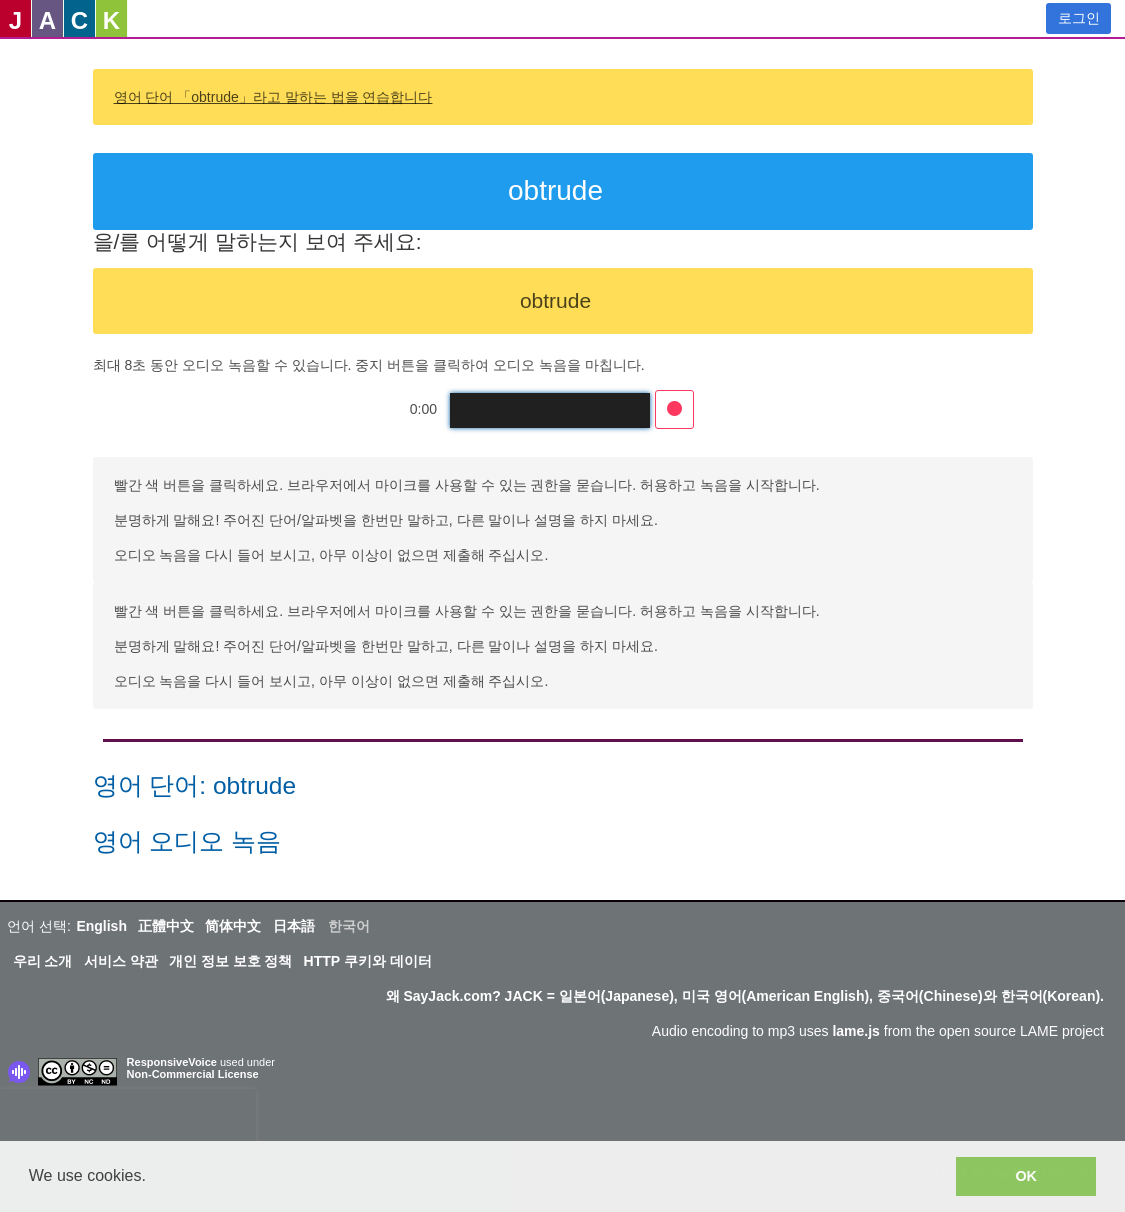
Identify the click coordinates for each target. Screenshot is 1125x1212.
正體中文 (166, 926)
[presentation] (128, 1119)
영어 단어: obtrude (195, 785)
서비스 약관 (121, 961)
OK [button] (1026, 1176)
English (101, 926)
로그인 (1079, 18)
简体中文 (233, 926)
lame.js (855, 1031)
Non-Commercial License (193, 1074)
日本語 (294, 926)
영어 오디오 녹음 (187, 841)
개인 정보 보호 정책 (231, 961)
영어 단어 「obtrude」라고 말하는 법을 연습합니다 (273, 97)
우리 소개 (43, 961)
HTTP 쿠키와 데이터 (368, 961)
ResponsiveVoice (172, 1062)
